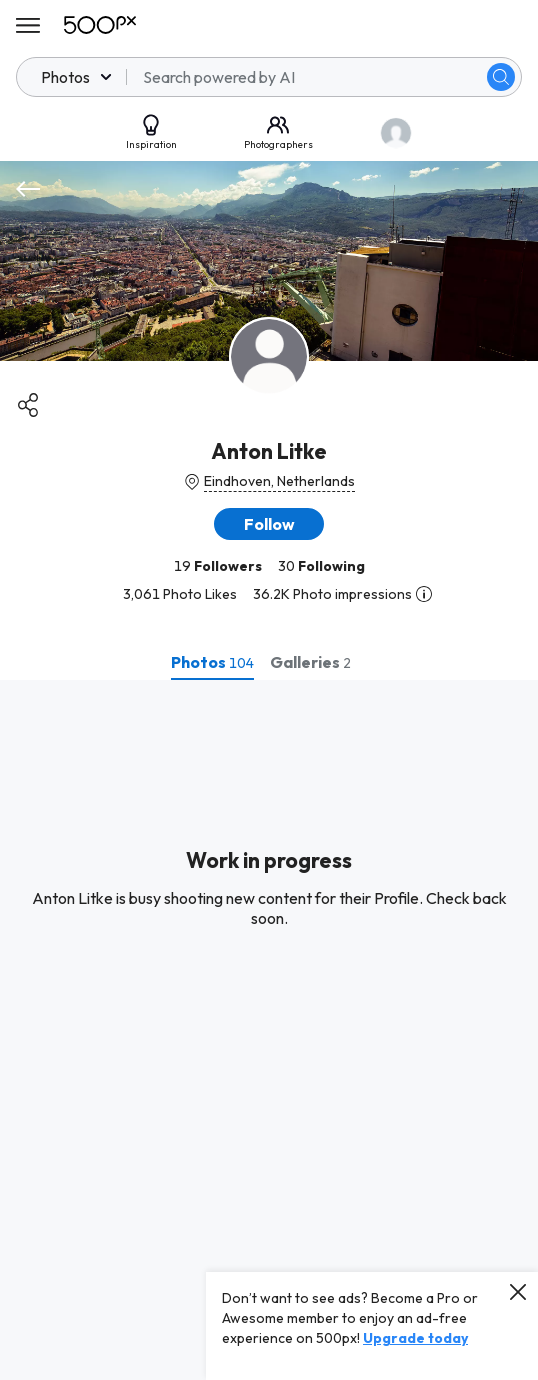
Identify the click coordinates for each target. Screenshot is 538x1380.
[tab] (212, 662)
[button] (269, 524)
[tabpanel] (269, 1030)
